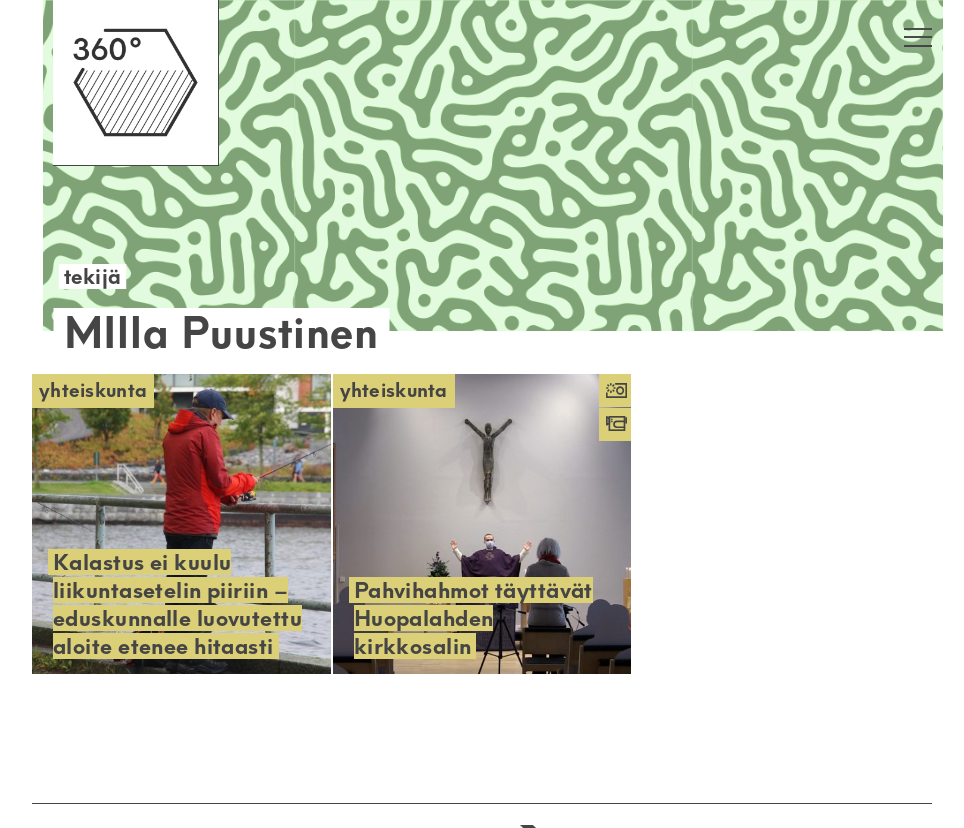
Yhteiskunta (93, 390)
